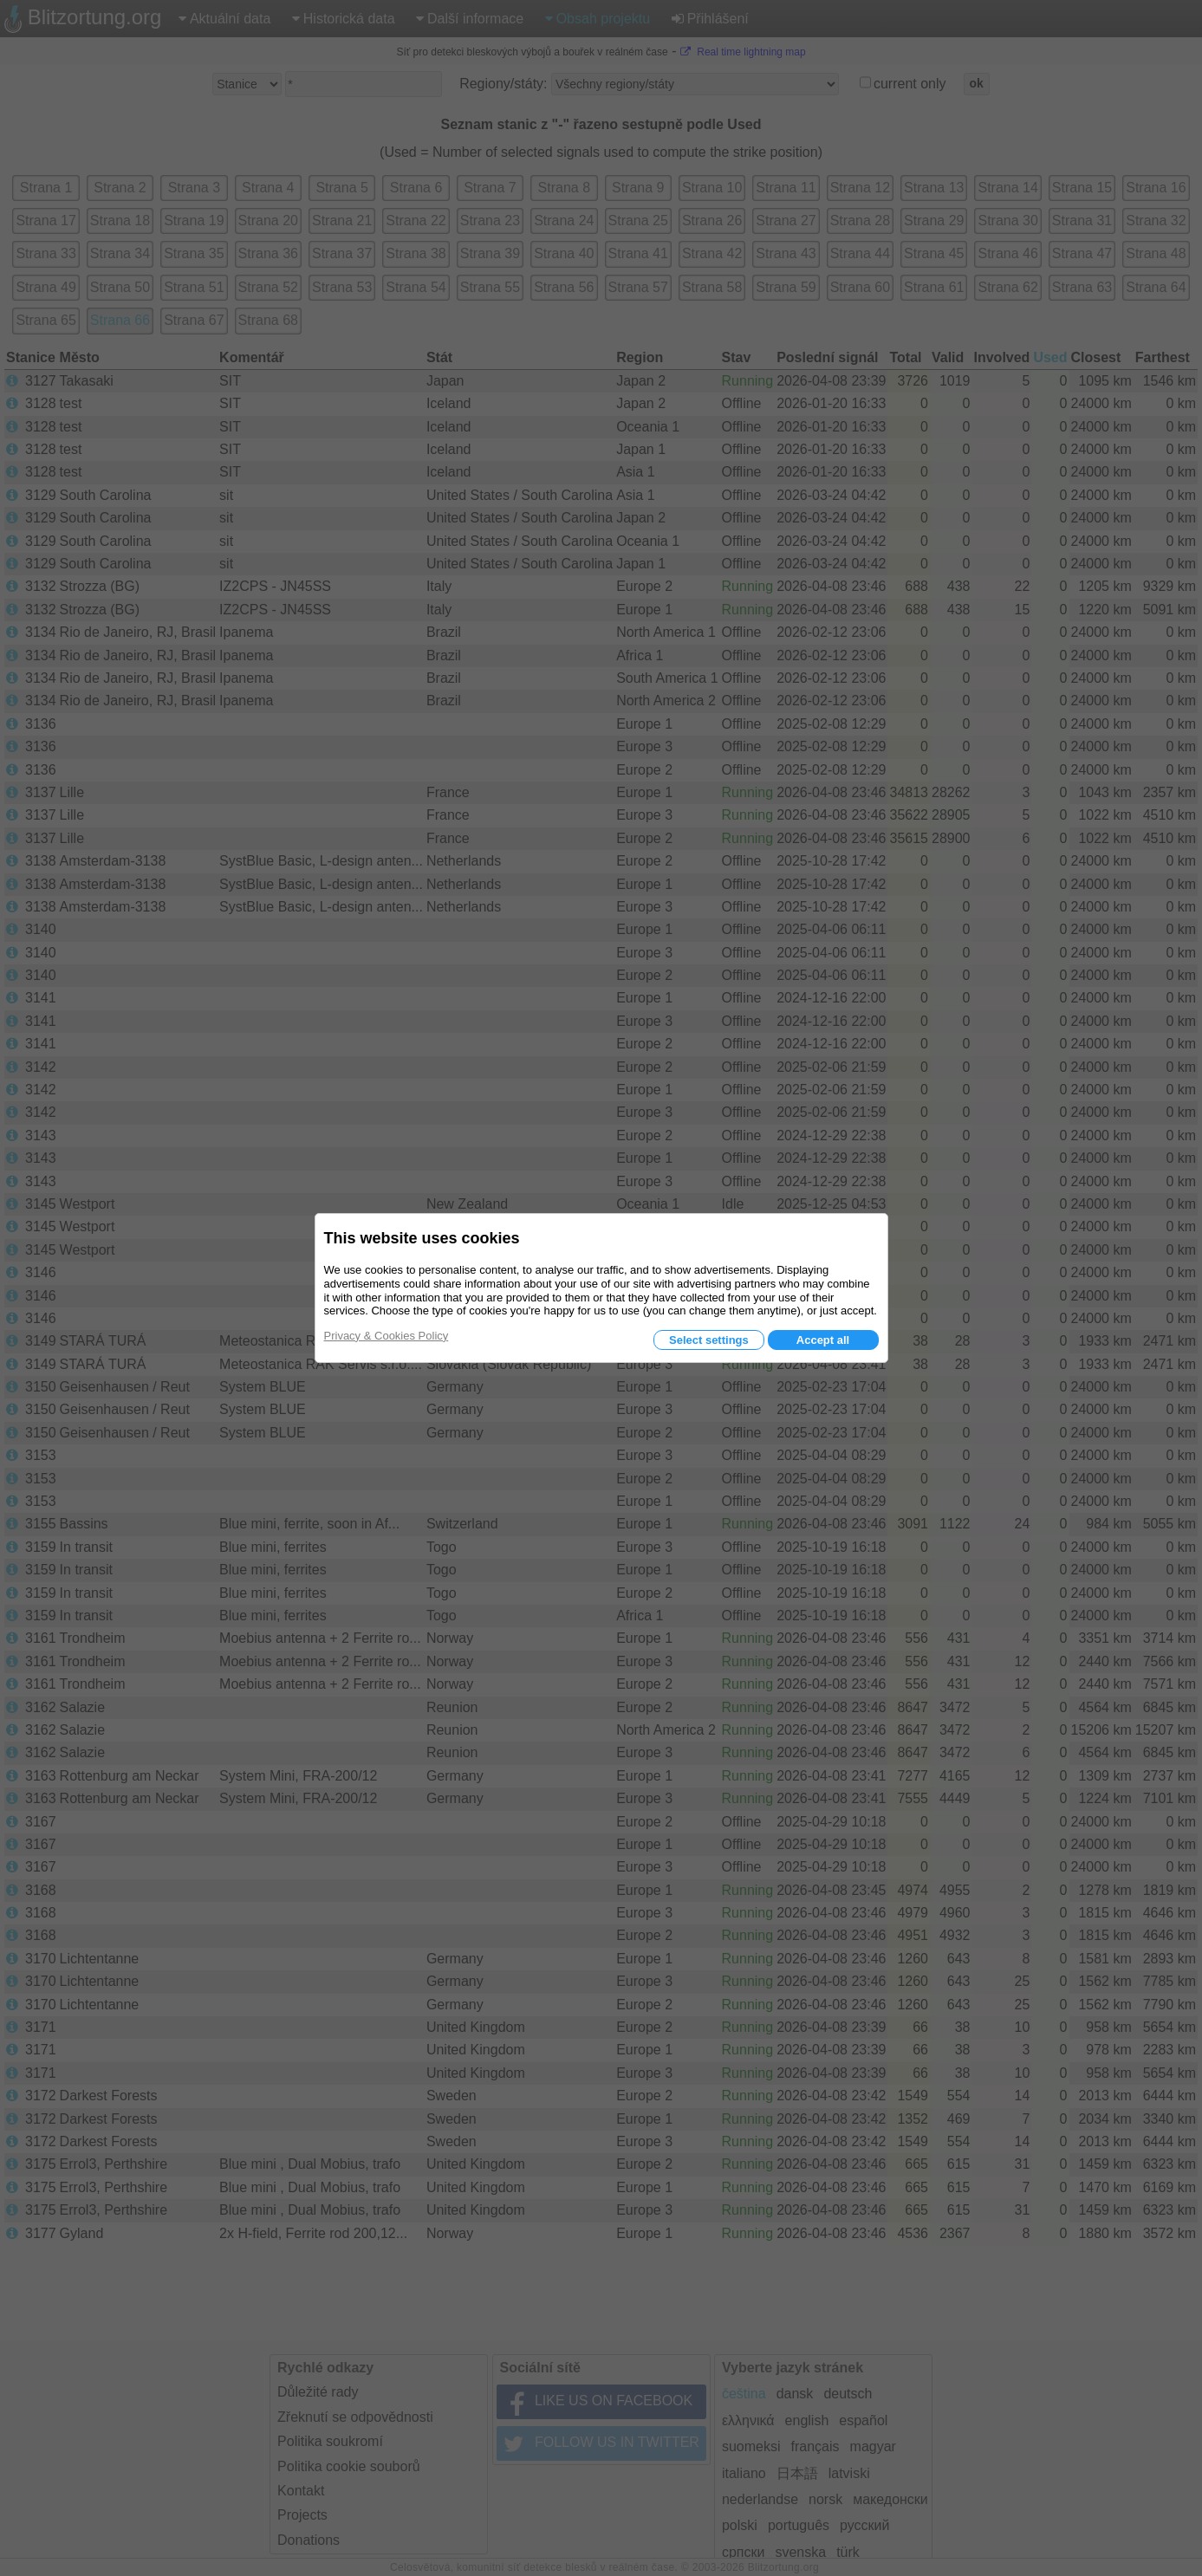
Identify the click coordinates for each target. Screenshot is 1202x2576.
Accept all (822, 1339)
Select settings (709, 1339)
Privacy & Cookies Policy (386, 1335)
